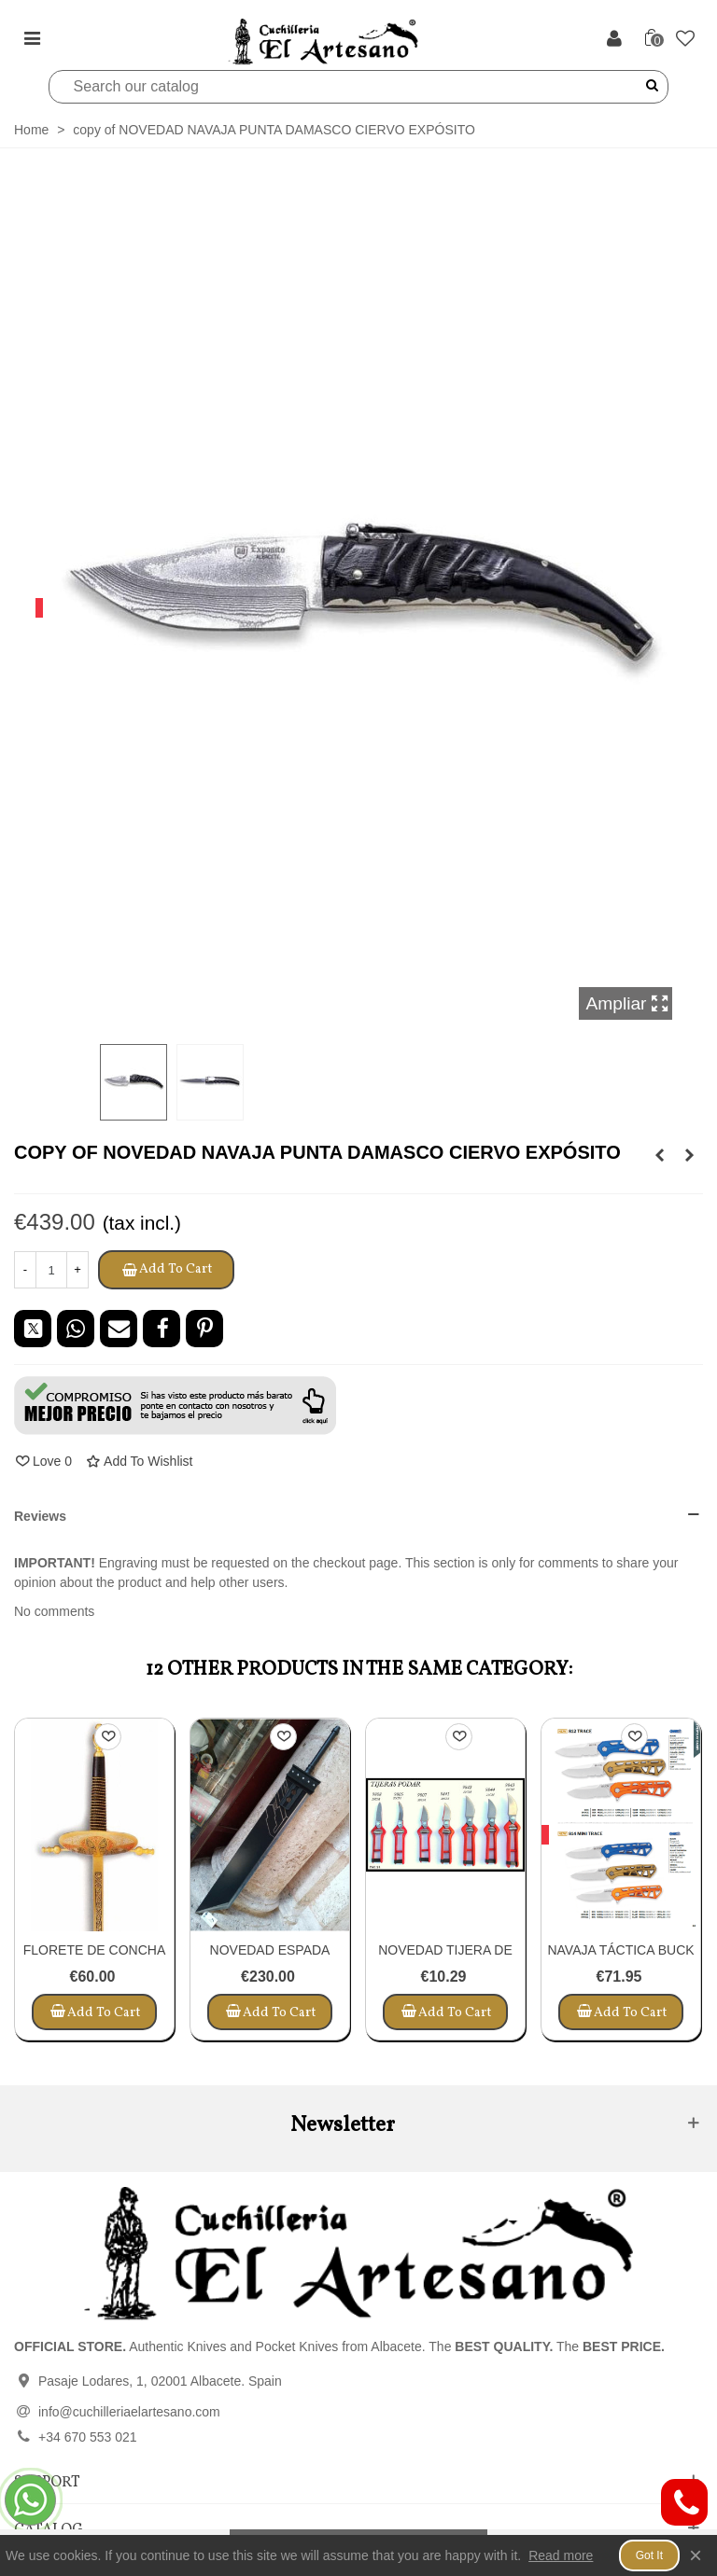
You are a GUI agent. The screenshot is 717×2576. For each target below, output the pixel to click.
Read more (560, 2555)
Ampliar (627, 1003)
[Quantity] (51, 1269)
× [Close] (695, 2555)
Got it (649, 2555)
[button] (175, 1405)
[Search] (347, 87)
